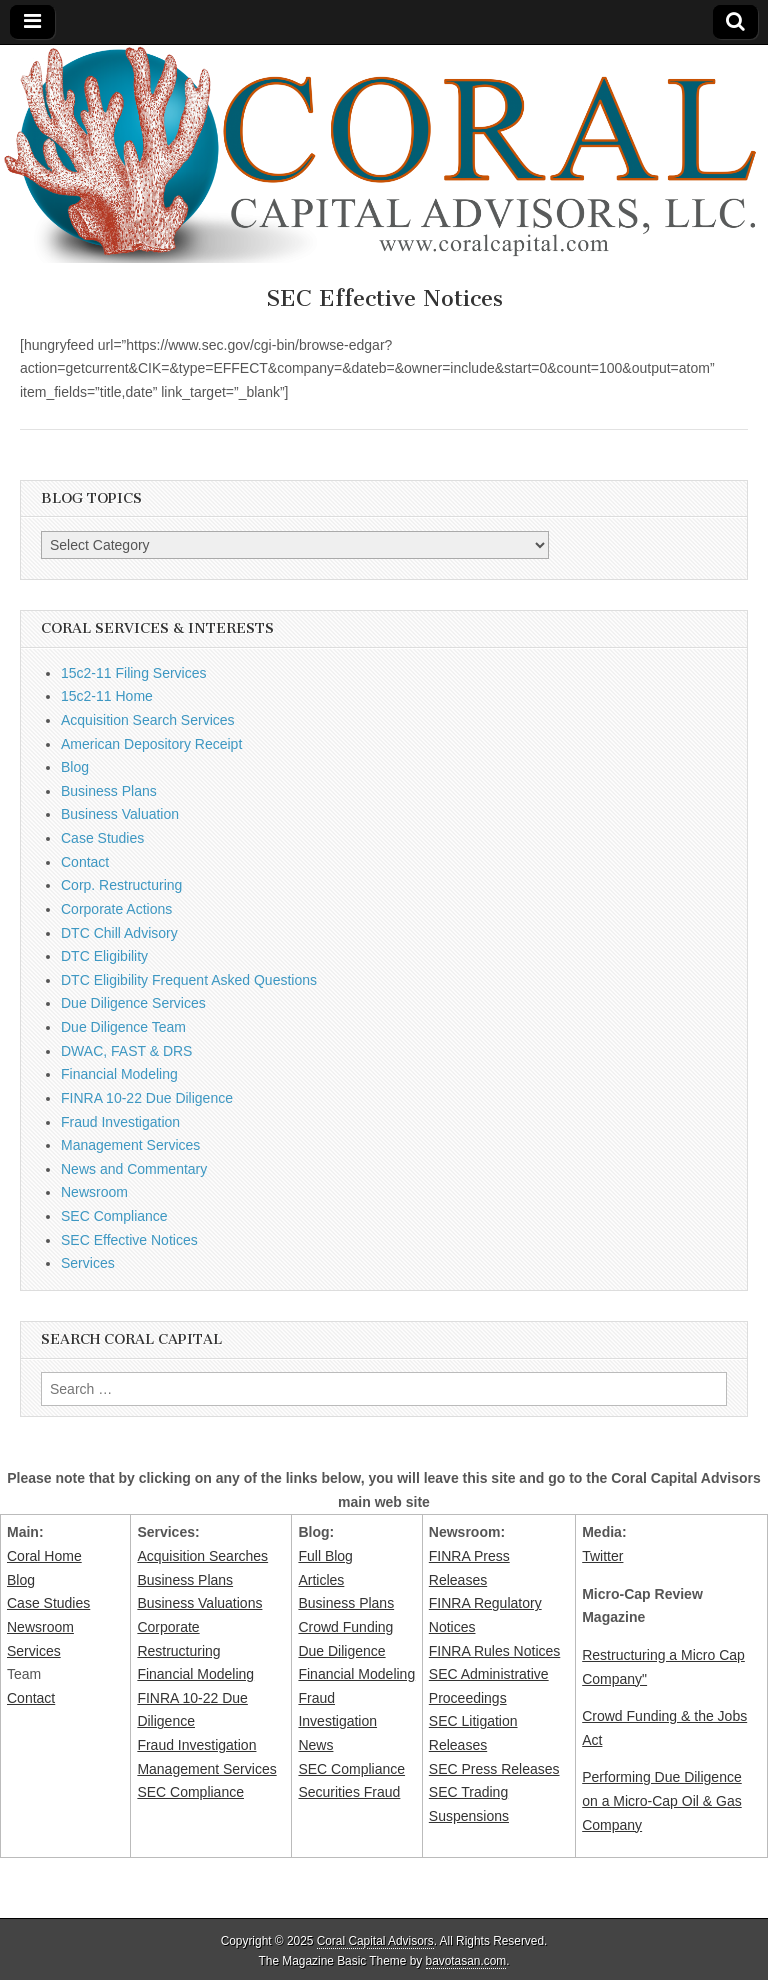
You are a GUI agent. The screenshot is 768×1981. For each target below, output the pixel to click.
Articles (321, 1580)
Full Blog (325, 1556)
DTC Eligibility (104, 956)
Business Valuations (199, 1603)
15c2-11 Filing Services (134, 673)
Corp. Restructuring (121, 885)
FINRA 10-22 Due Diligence (147, 1098)
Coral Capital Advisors (375, 1941)
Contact (85, 862)
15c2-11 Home (107, 696)
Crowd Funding (345, 1627)
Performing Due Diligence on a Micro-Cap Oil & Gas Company (662, 1800)
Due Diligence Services (133, 1003)
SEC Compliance (114, 1216)
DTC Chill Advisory (119, 933)
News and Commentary (134, 1169)
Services (88, 1263)
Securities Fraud (349, 1792)
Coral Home (44, 1556)
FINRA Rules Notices (494, 1651)
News (315, 1745)
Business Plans (109, 791)
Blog (75, 767)
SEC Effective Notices (129, 1240)
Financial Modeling (119, 1074)
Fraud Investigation (120, 1122)
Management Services (130, 1145)
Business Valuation (120, 814)
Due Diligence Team (123, 1027)
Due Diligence (341, 1651)
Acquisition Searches (202, 1556)
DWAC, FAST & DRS (126, 1051)
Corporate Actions (116, 909)
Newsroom (94, 1192)
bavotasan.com (466, 1961)
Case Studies (102, 838)
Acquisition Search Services (148, 720)
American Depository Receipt (151, 744)
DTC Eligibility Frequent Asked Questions (189, 980)
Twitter (602, 1556)
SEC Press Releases (494, 1769)
